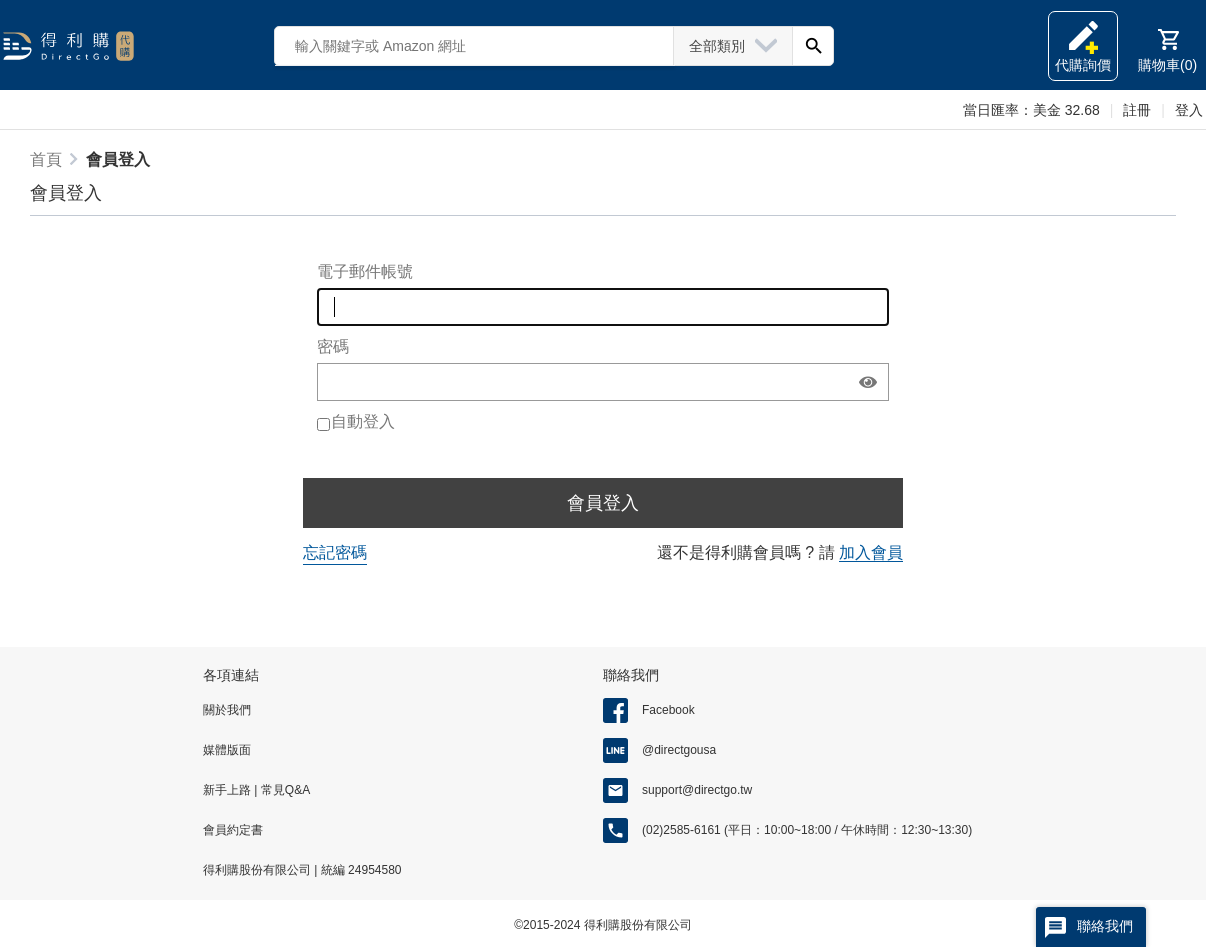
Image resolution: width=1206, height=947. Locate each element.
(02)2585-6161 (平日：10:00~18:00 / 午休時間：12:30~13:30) (807, 830)
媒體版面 (227, 750)
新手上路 (228, 790)
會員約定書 (233, 830)
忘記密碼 (335, 552)
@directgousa (679, 750)
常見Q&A (283, 790)
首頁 (46, 159)
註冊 (1137, 110)
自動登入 (363, 421)
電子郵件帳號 (365, 271)
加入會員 (871, 552)
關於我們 (227, 710)
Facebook (668, 710)
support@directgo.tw (697, 790)
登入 (1189, 110)
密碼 (333, 346)
